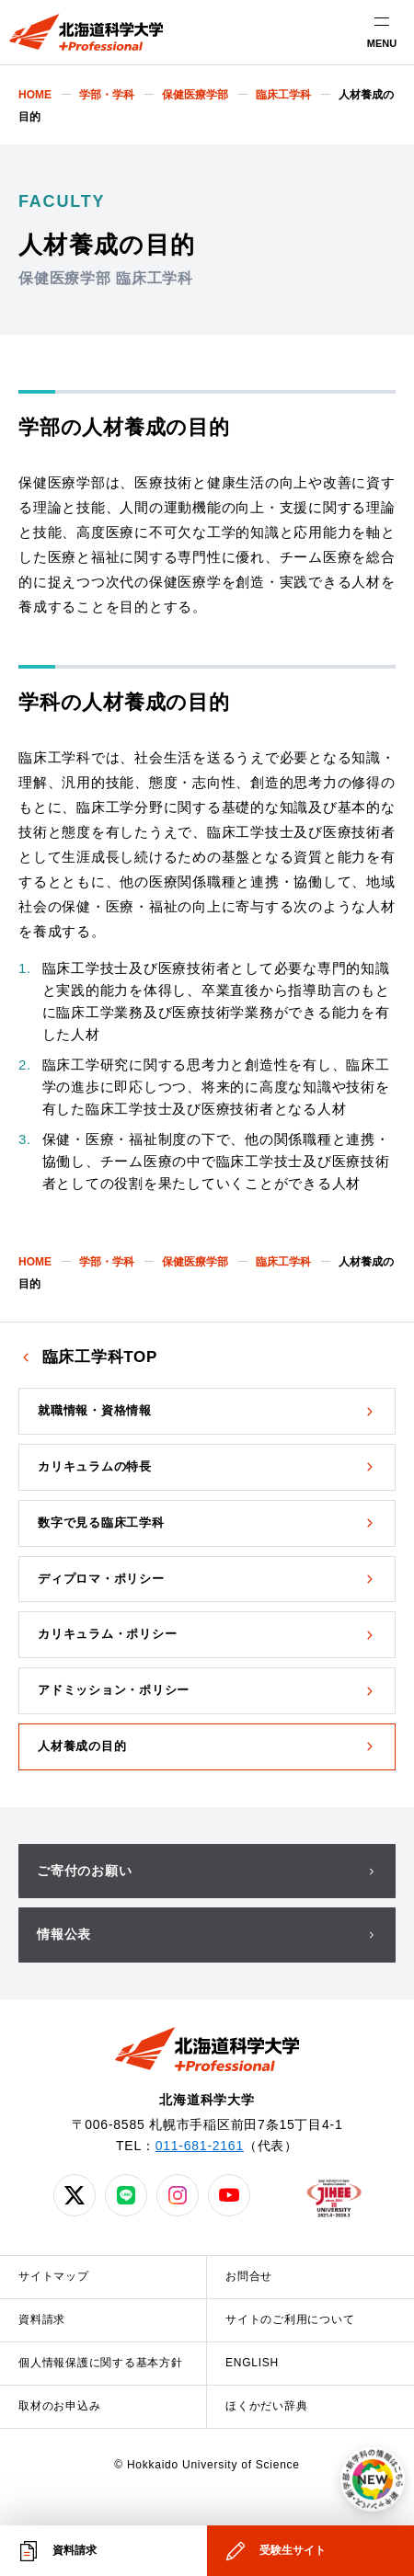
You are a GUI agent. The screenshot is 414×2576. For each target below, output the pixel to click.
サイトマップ (53, 2276)
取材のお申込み (59, 2405)
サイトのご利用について (289, 2319)
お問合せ (248, 2276)
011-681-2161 (199, 2145)
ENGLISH (252, 2362)
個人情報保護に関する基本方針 (100, 2362)
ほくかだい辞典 (266, 2405)
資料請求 (41, 2319)
